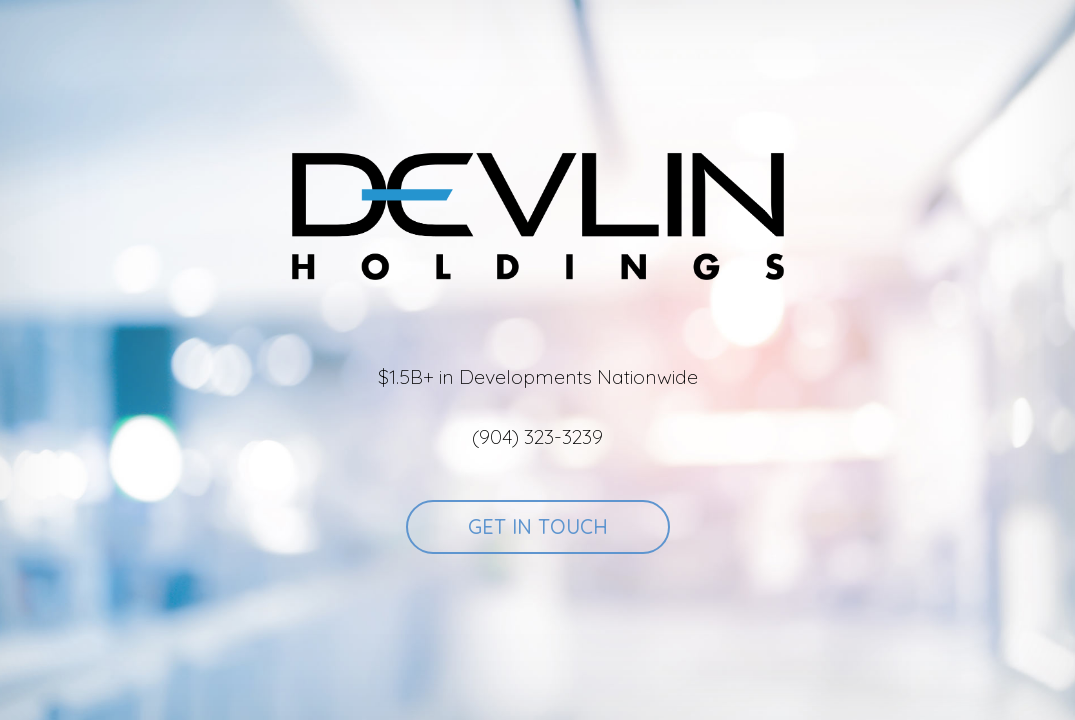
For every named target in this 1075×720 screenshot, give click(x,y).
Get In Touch (538, 526)
